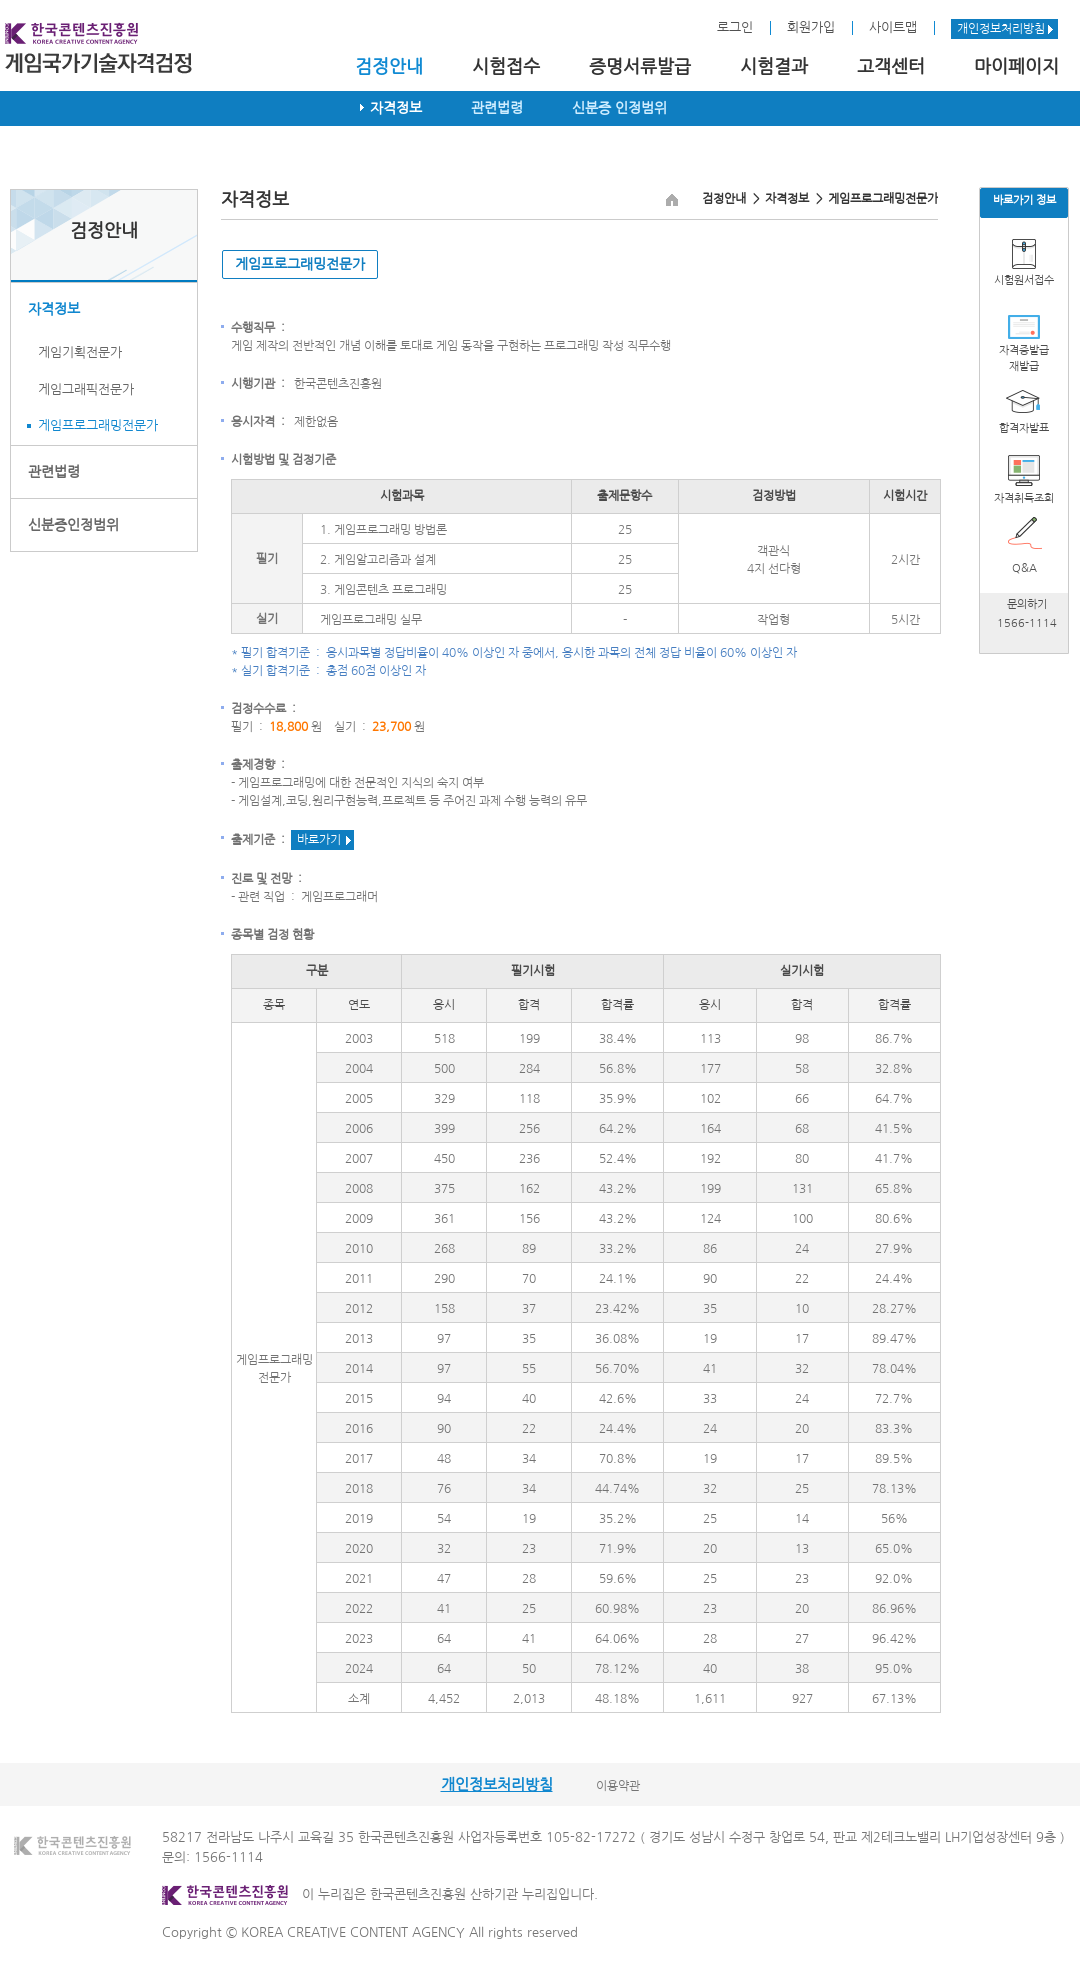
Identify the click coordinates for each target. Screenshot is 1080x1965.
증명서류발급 (640, 67)
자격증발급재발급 (1024, 358)
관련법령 (497, 108)
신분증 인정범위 (619, 108)
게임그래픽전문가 (86, 389)
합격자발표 (1024, 428)
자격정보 (396, 108)
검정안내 (389, 67)
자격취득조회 (1024, 498)
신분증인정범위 (73, 525)
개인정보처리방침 (1001, 29)
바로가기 (319, 840)
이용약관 (618, 1786)
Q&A (1024, 568)
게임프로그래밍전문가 (98, 425)
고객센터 (891, 67)
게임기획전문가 (80, 352)
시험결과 (774, 67)
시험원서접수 (1024, 280)
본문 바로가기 (0, 0)
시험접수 (506, 67)
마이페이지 (1016, 67)
